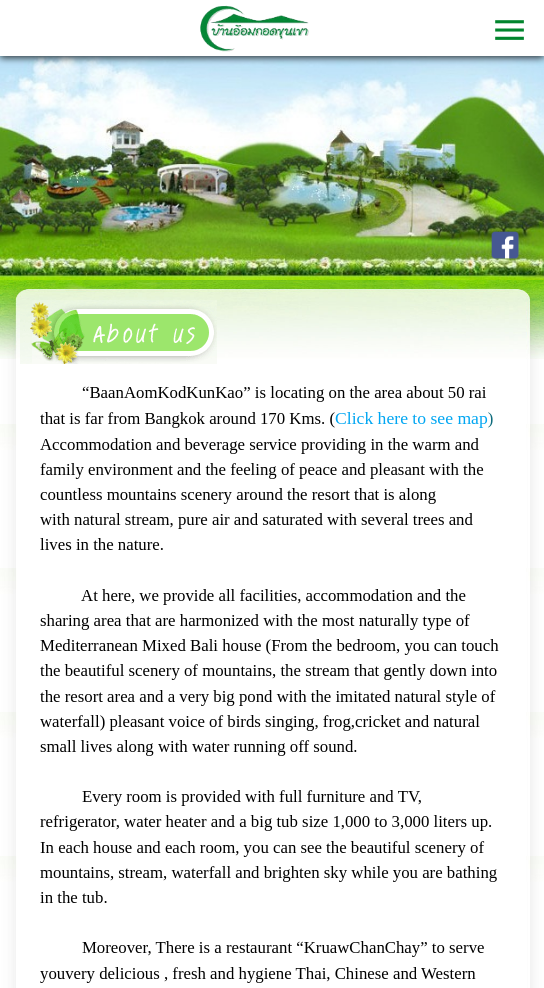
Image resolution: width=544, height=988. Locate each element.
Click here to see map (411, 418)
